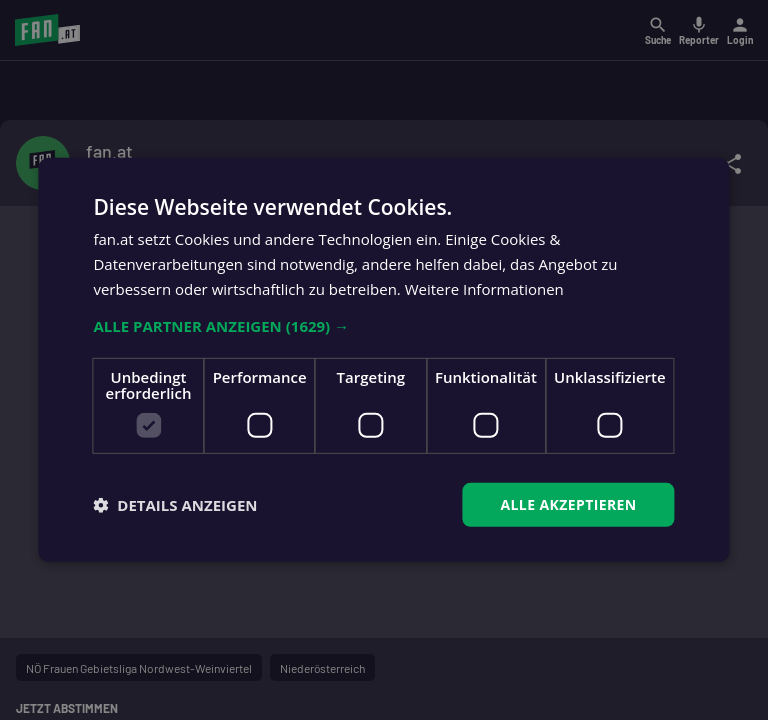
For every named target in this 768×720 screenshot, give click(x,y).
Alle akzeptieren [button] (568, 503)
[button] (383, 325)
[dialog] (384, 360)
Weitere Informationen (484, 289)
